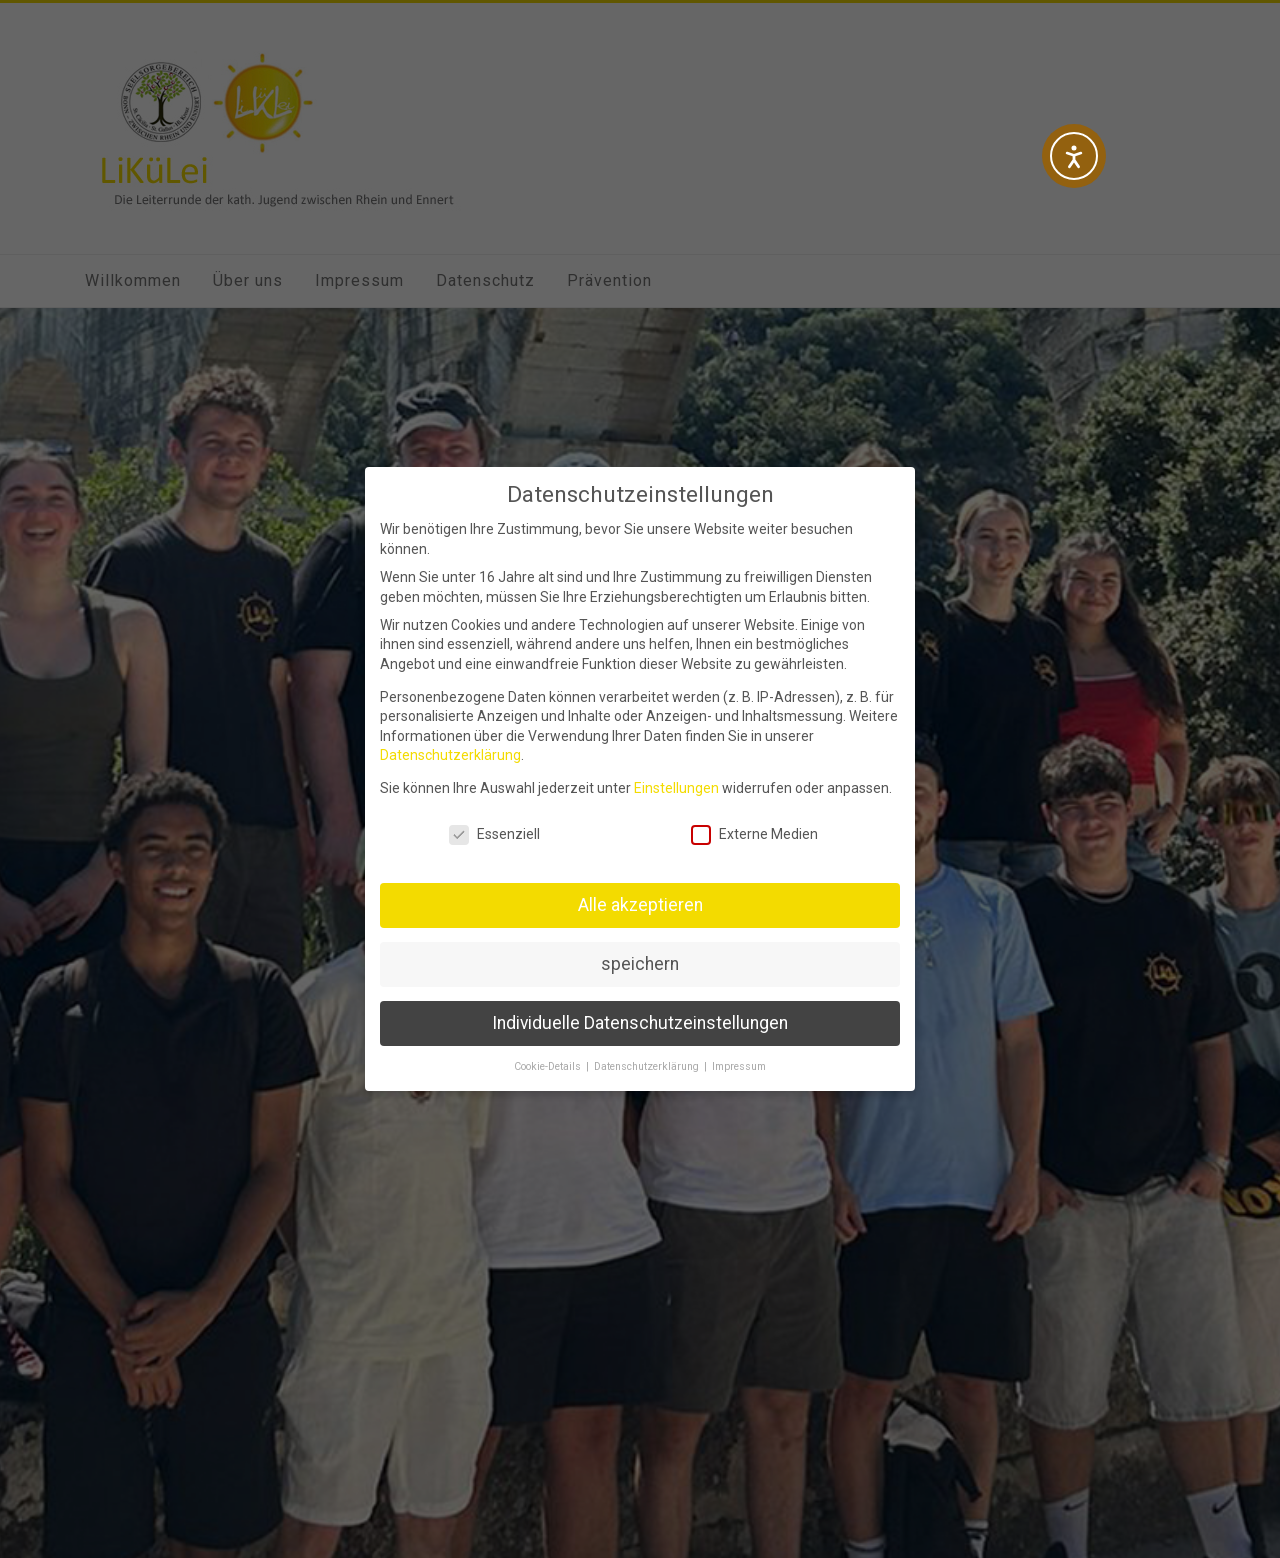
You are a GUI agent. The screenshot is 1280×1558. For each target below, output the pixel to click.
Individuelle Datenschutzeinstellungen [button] (640, 1023)
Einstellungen (676, 788)
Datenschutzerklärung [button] (648, 1066)
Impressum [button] (739, 1066)
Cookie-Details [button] (549, 1066)
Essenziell (494, 834)
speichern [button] (640, 964)
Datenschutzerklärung (450, 755)
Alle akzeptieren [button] (640, 905)
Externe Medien (754, 834)
